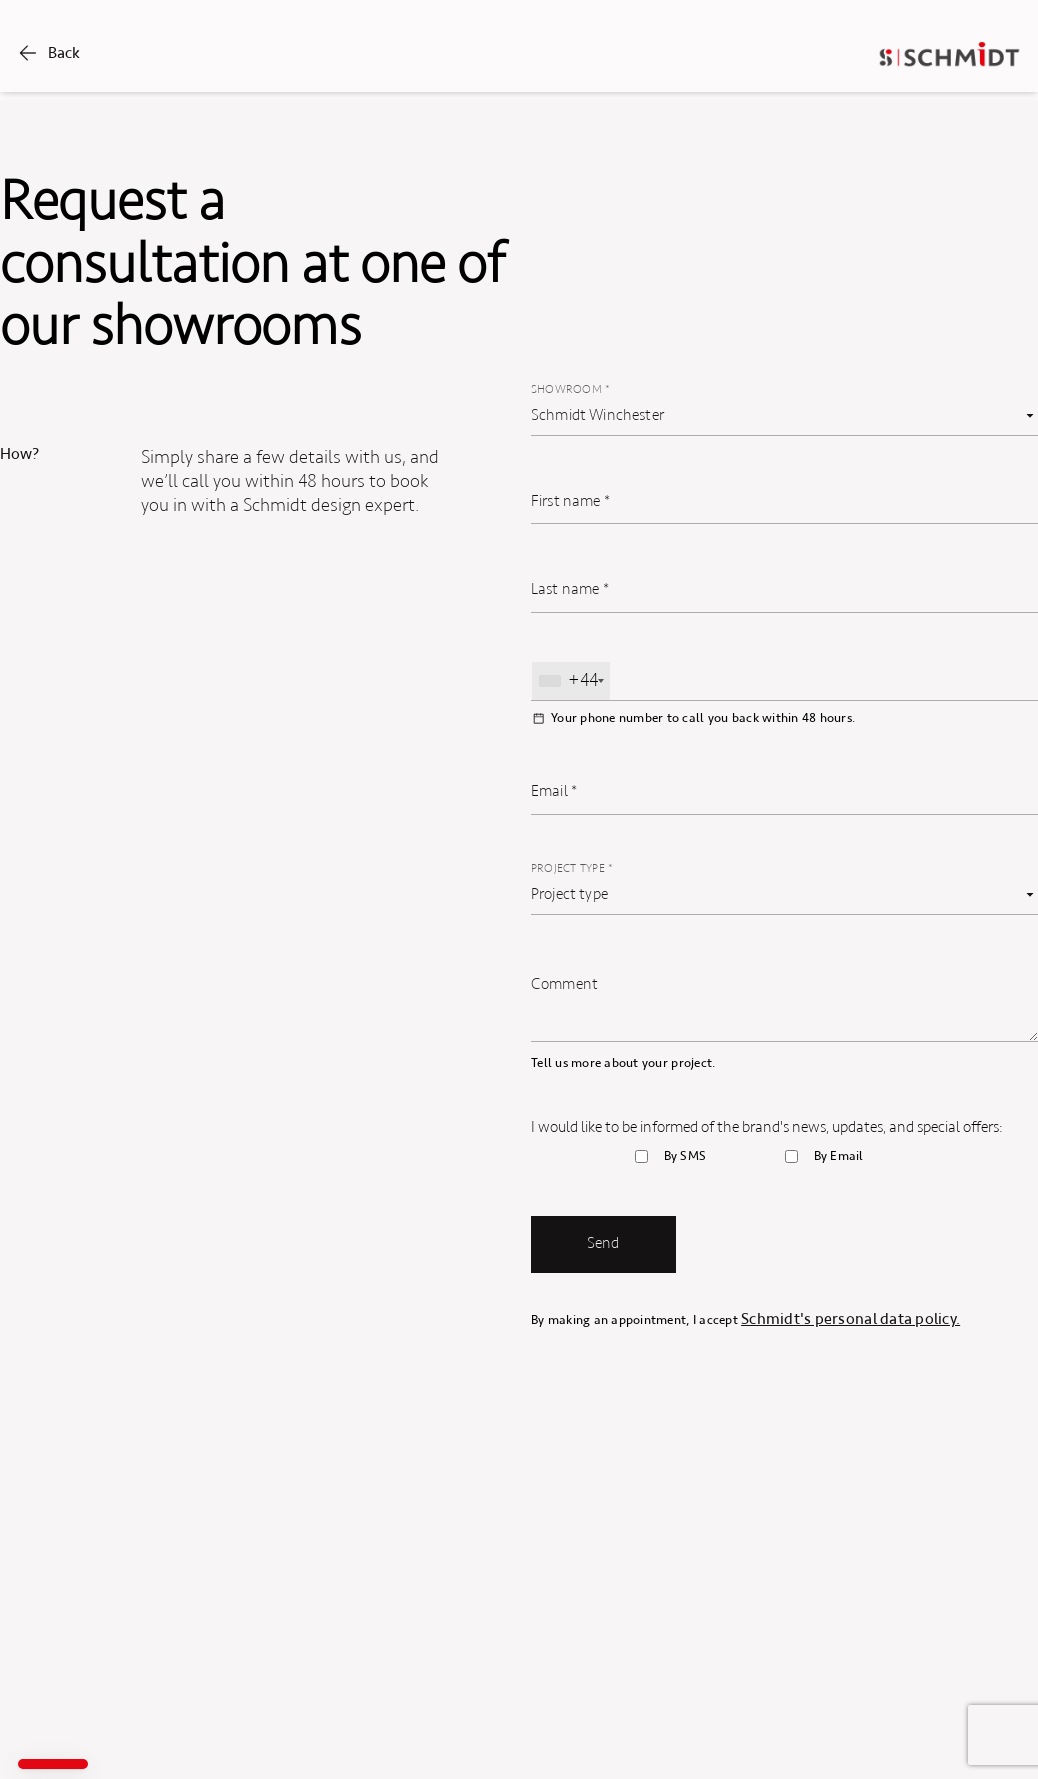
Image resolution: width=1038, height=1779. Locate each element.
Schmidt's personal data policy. (850, 1319)
